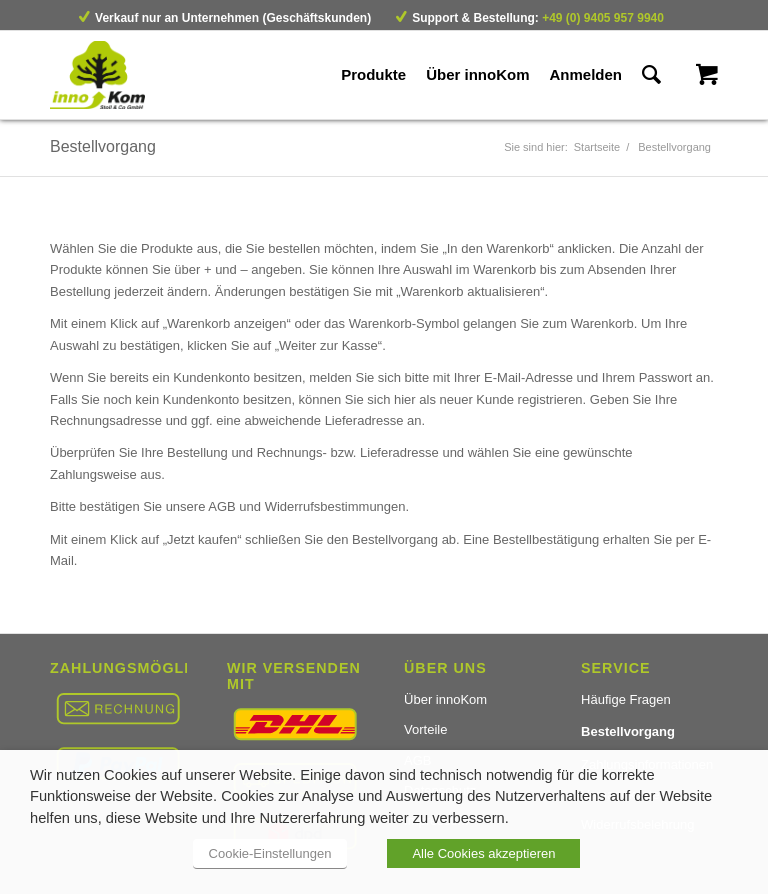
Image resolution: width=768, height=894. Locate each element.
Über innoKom (445, 699)
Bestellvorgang (103, 146)
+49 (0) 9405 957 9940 (603, 18)
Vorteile (425, 729)
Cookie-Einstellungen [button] (270, 853)
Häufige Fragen (626, 699)
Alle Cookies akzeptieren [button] (483, 853)
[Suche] (651, 75)
